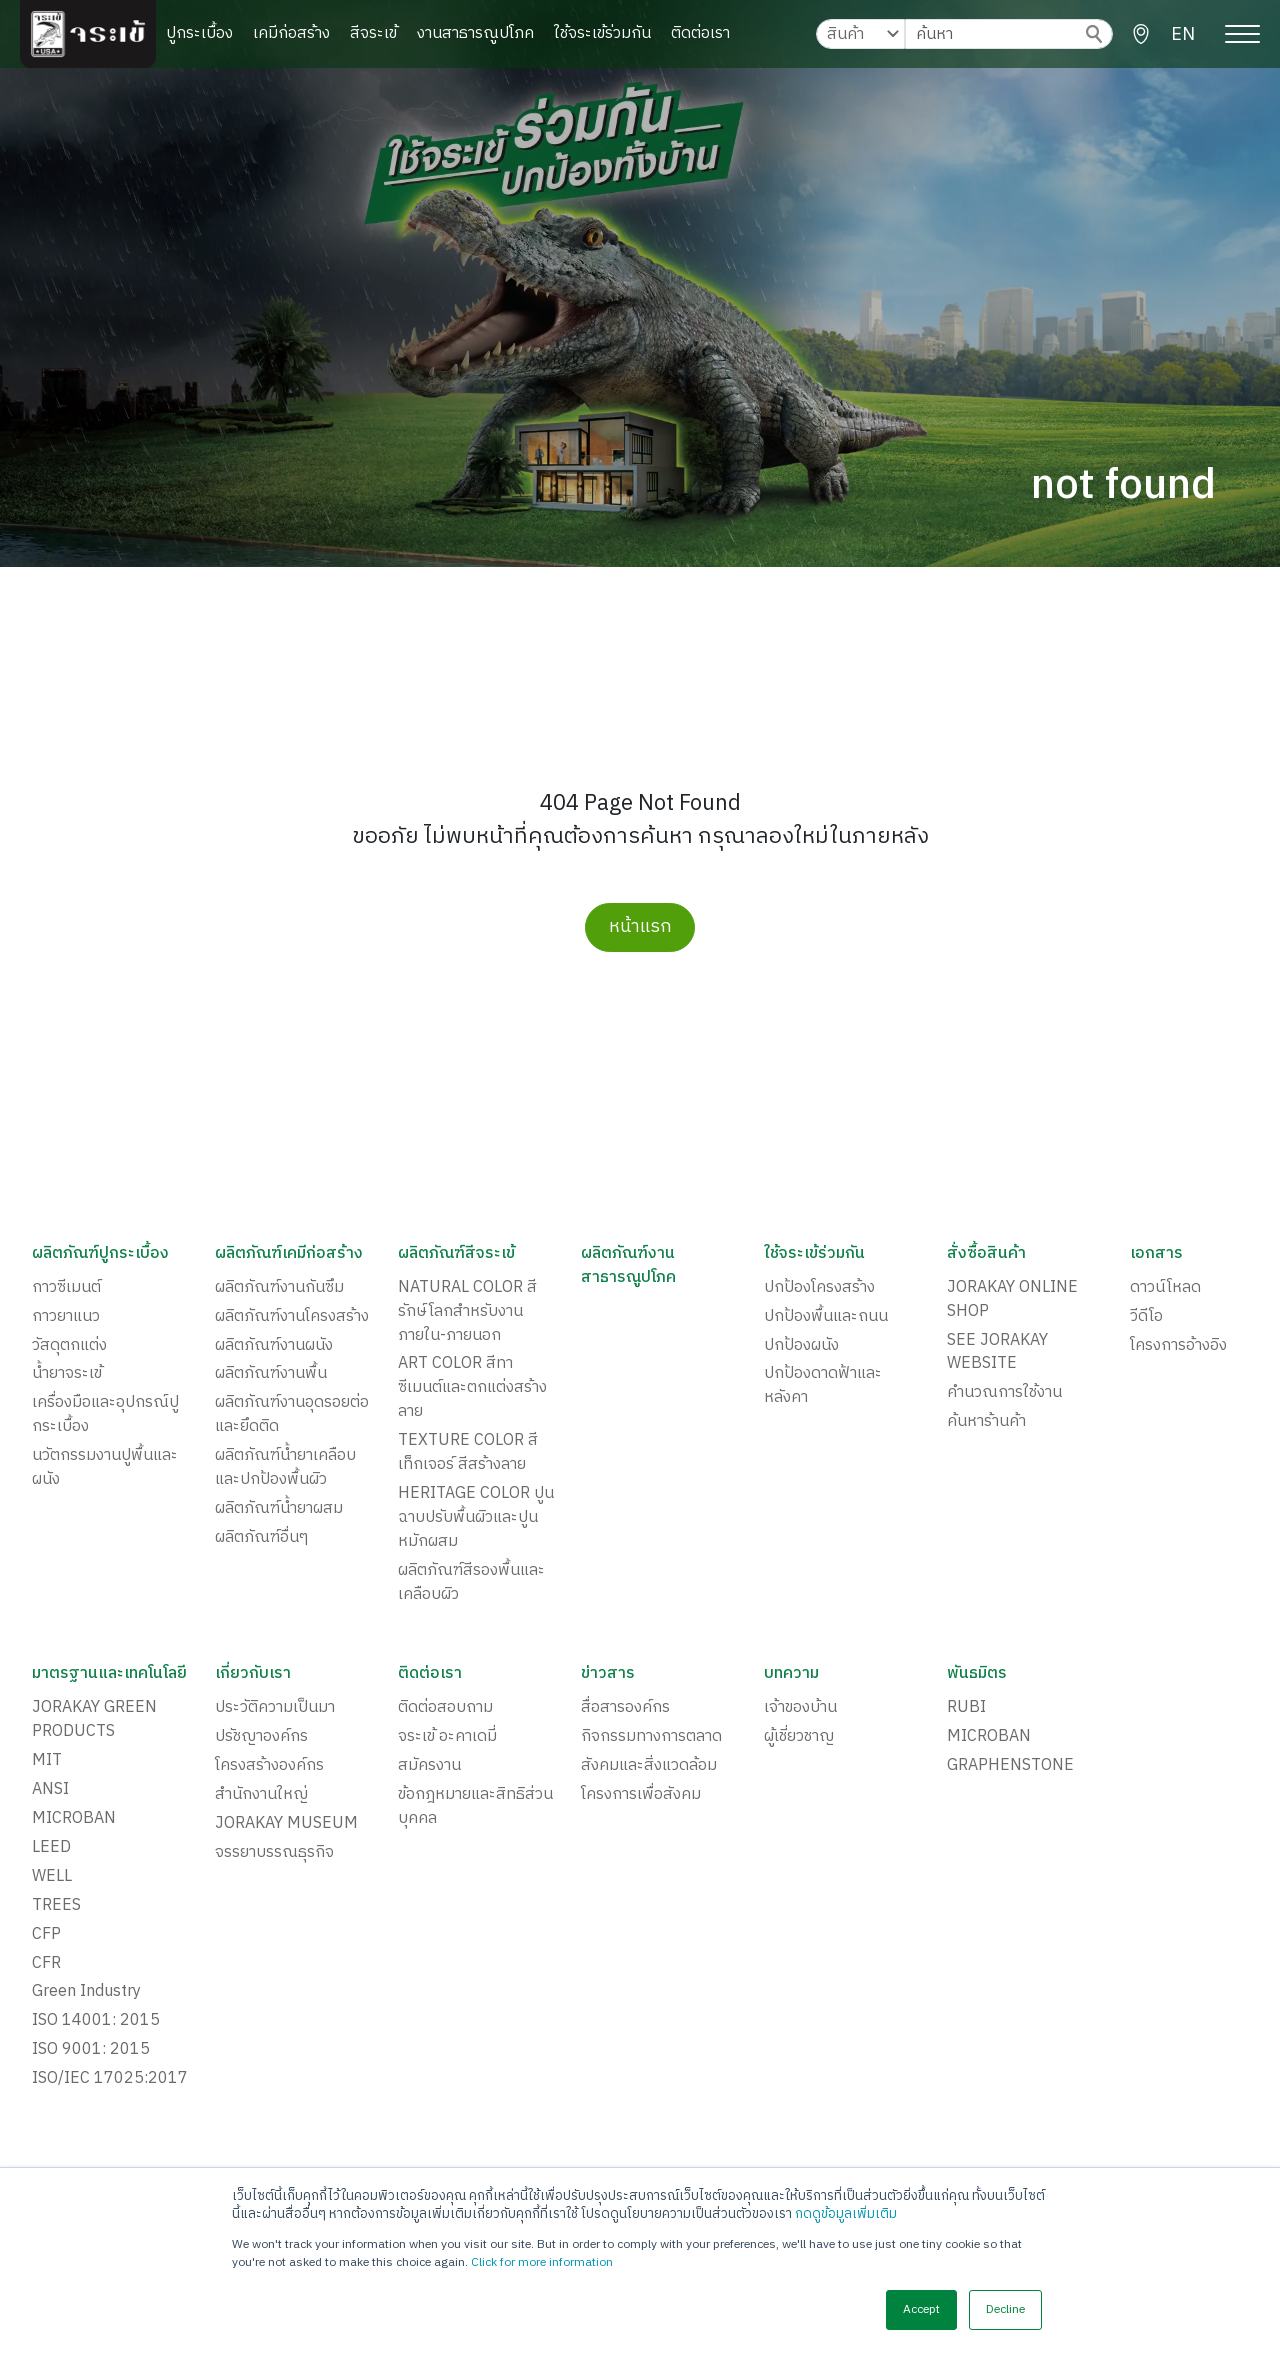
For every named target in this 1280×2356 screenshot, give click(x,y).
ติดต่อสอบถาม (445, 1709)
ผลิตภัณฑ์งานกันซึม (279, 1288)
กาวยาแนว (66, 1317)
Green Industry (86, 1994)
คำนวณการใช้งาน (1004, 1394)
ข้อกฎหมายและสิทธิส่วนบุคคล (475, 1808)
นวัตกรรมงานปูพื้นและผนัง (105, 1469)
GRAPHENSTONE (1010, 1767)
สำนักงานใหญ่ (261, 1796)
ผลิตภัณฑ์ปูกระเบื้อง (101, 1254)
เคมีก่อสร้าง (291, 33)
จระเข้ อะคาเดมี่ (447, 1738)
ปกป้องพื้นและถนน (826, 1317)
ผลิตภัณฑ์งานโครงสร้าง (292, 1317)
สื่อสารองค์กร (625, 1709)
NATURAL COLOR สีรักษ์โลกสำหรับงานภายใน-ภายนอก (467, 1312)
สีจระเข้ (373, 33)
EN (1183, 35)
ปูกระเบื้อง (199, 33)
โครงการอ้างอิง (1178, 1346)
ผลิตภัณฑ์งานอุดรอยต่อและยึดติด (292, 1416)
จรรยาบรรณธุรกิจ (274, 1854)
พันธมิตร (977, 1675)
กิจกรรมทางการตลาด (651, 1738)
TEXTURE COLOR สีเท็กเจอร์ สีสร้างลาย (468, 1454)
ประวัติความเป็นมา (275, 1709)
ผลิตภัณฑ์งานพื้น (271, 1375)
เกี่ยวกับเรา (254, 1675)
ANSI (50, 1791)
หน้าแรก (640, 927)
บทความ (791, 1675)
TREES (56, 1907)
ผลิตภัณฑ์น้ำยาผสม (279, 1510)
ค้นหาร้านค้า (986, 1423)
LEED (51, 1849)
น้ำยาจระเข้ (67, 1375)
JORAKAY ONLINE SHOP (1012, 1300)
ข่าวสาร (608, 1675)
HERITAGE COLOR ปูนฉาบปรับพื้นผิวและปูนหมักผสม (476, 1519)
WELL (52, 1878)
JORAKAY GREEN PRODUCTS (94, 1721)
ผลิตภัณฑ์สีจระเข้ (457, 1254)
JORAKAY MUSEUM (286, 1825)
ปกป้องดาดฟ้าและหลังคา (823, 1387)
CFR (46, 1965)
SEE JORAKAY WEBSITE (997, 1353)
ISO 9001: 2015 (91, 2052)
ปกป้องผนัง (801, 1346)
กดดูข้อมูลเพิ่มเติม (846, 2214)
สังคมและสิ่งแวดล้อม (649, 1767)
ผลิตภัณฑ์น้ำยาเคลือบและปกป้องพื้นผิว (285, 1469)
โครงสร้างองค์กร (269, 1767)
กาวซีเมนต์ (66, 1288)
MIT (47, 1762)
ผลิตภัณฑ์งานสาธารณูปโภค (629, 1266)
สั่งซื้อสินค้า (986, 1254)
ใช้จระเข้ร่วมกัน (602, 33)
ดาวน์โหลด (1165, 1288)
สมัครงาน (429, 1767)
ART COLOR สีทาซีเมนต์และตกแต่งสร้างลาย (472, 1389)
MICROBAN (74, 1820)
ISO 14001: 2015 (96, 2023)
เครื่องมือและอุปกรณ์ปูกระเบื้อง (105, 1416)
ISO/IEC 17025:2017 (110, 2081)
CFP (46, 1936)
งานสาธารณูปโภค (475, 33)
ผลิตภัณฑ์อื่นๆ (261, 1539)
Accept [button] (921, 2309)
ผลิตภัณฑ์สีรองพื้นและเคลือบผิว (471, 1584)
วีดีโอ (1146, 1317)
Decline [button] (1005, 2309)
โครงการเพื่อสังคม (641, 1796)
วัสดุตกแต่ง (69, 1346)
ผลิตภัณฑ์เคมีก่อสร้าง (289, 1254)
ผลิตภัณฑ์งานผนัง (274, 1346)
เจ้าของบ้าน (800, 1709)
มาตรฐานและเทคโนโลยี (111, 1675)
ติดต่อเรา (700, 33)
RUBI (966, 1709)
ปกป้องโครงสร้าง (819, 1288)
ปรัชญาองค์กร (261, 1738)
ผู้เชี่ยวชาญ (799, 1738)
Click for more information (542, 2262)
